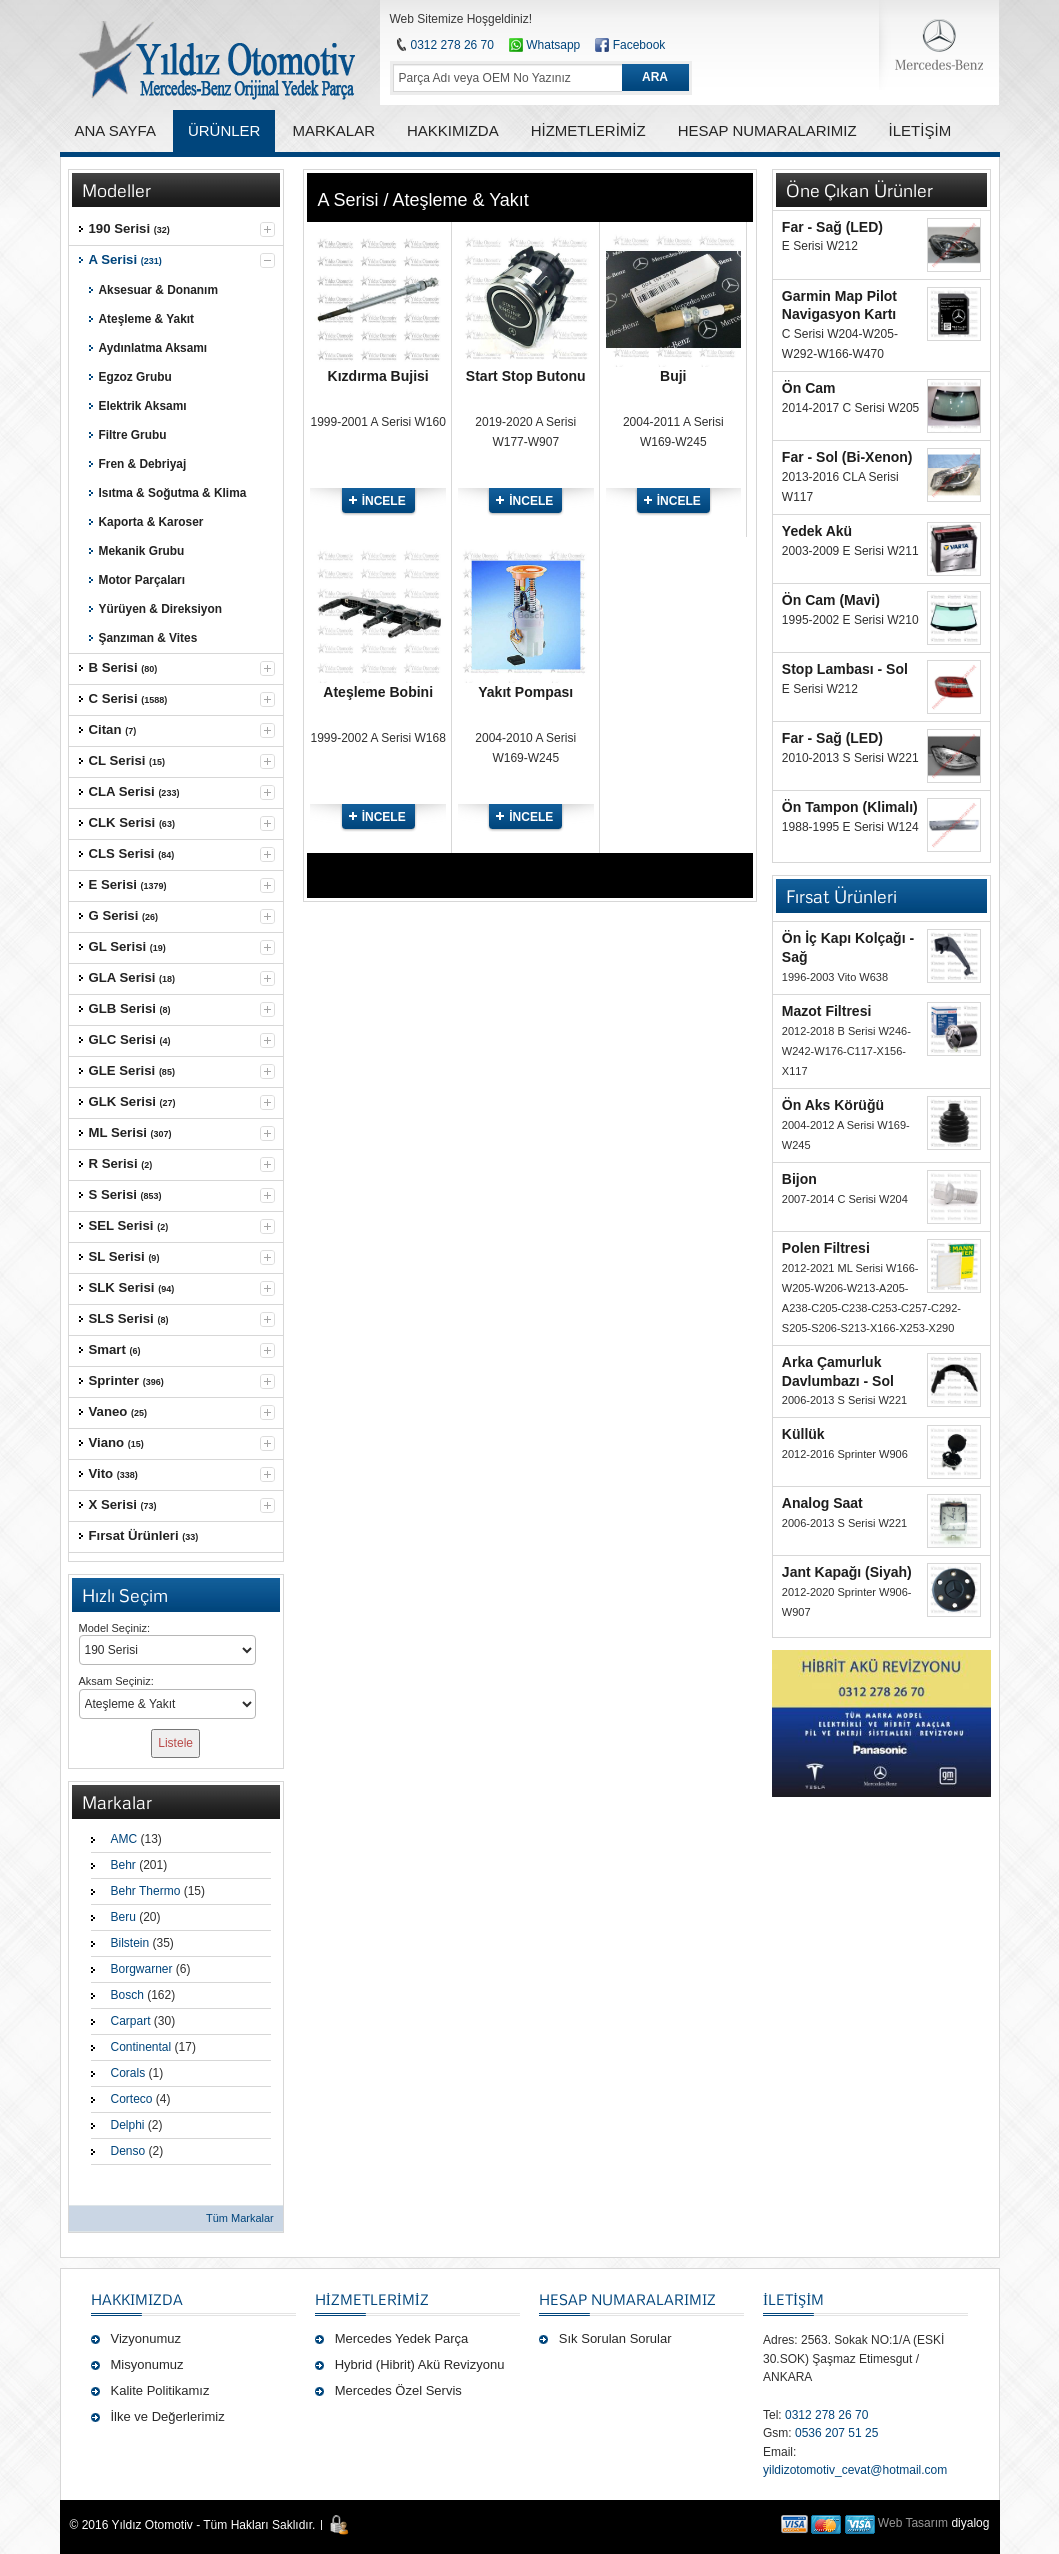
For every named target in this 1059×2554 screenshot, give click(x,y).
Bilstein (130, 1943)
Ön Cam (809, 388)
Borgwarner (142, 1969)
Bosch (127, 1995)
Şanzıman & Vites (148, 638)
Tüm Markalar (240, 2218)
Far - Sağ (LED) (832, 227)
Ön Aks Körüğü (833, 1105)
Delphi (128, 2125)
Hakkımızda (137, 2299)
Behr (123, 1865)
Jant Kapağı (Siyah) (847, 1572)
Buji (673, 376)
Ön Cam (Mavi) (831, 600)
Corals (128, 2073)
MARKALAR (333, 130)
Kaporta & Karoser (151, 522)
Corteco (132, 2099)
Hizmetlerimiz (372, 2299)
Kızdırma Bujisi (378, 376)
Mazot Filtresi (826, 1011)
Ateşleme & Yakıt (147, 319)
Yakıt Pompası (525, 692)
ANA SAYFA (115, 130)
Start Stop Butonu (526, 376)
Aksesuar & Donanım (158, 290)
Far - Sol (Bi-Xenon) (847, 457)
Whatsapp (544, 45)
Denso (128, 2151)
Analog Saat (822, 1503)
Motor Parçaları (142, 580)
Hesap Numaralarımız (627, 2299)
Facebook (639, 45)
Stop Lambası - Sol (845, 669)
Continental (141, 2047)
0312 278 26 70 (452, 45)
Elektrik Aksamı (143, 406)
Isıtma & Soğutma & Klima (173, 493)
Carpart (131, 2021)
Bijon (799, 1179)
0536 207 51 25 (836, 2433)
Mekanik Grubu (142, 551)
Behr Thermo (146, 1891)
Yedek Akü (817, 531)
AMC (124, 1839)
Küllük (803, 1434)
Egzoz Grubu (135, 377)
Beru (123, 1917)
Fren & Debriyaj (143, 464)
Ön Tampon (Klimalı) (850, 807)
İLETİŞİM (793, 2299)
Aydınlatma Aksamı (153, 348)
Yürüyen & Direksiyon (160, 609)
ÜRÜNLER (224, 130)
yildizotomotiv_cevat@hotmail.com (855, 2470)
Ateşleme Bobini (378, 692)
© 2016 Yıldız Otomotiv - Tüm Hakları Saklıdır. (193, 2525)
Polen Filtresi (826, 1248)
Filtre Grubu (133, 435)
